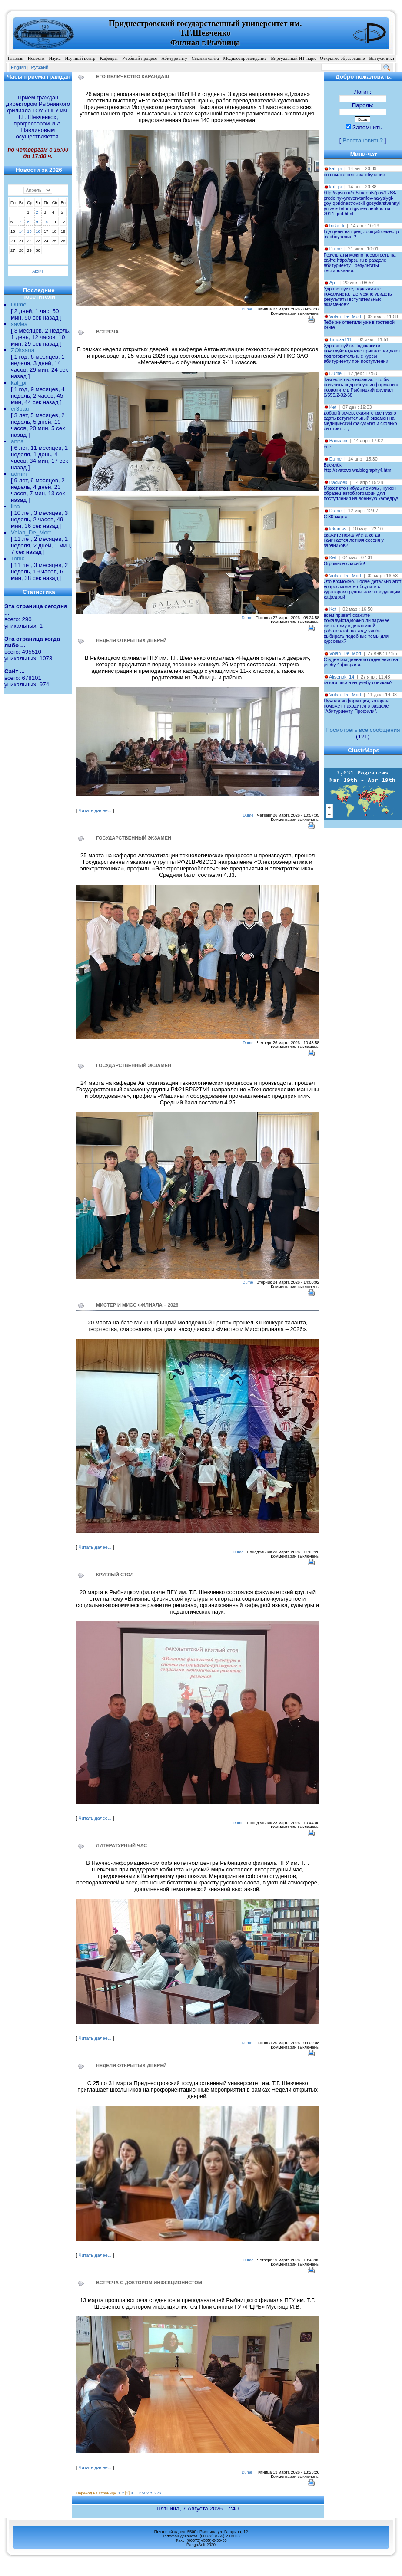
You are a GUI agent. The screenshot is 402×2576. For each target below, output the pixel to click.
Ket (332, 407)
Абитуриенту (174, 58)
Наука (54, 58)
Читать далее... (95, 810)
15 (29, 231)
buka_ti (336, 225)
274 (142, 2493)
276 (157, 2493)
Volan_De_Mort (31, 532)
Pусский (40, 67)
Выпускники (382, 58)
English (18, 67)
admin (19, 474)
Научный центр (80, 58)
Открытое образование (342, 58)
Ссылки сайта (205, 58)
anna (17, 441)
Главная (15, 58)
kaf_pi (19, 382)
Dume (19, 304)
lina (15, 506)
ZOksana (22, 350)
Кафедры (108, 58)
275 (149, 2493)
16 (38, 231)
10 (46, 222)
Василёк (338, 440)
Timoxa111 (340, 339)
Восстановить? (362, 140)
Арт (333, 282)
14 (21, 231)
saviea (19, 324)
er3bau (20, 408)
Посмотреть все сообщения (363, 730)
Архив (37, 271)
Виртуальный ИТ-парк (293, 58)
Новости (36, 58)
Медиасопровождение (245, 58)
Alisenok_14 (341, 676)
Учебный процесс (139, 58)
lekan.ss (337, 528)
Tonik (17, 558)
